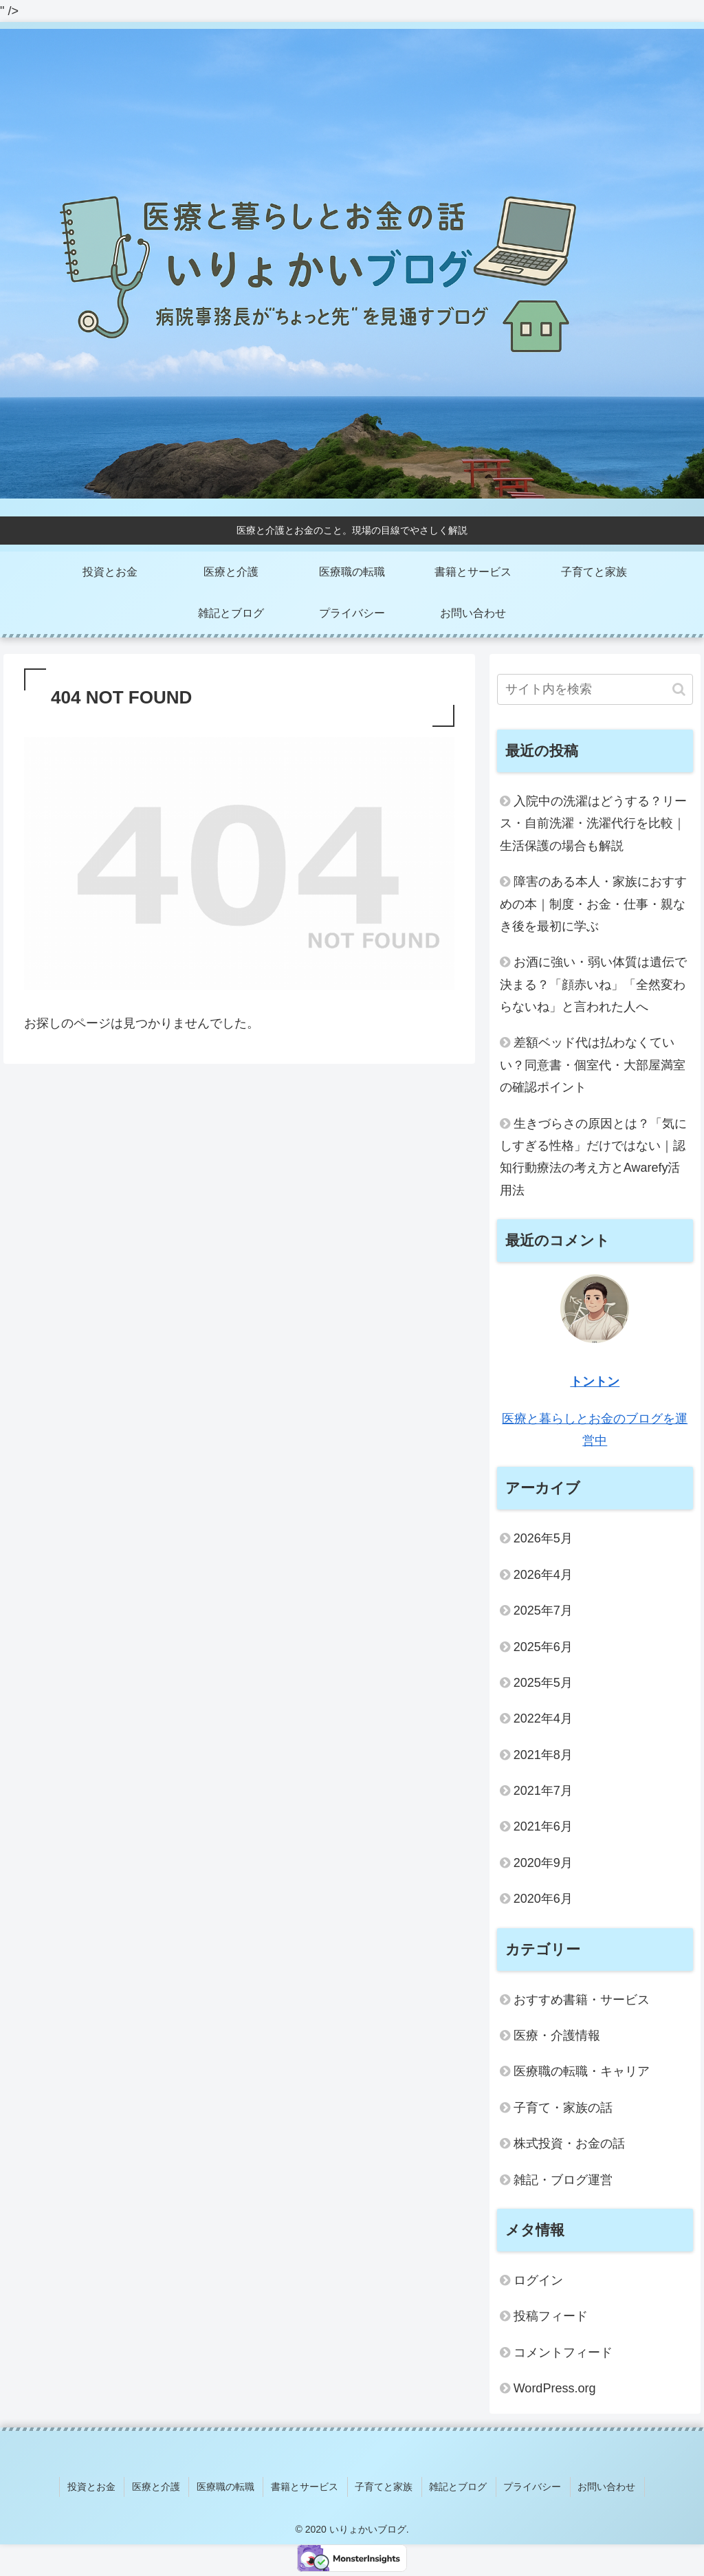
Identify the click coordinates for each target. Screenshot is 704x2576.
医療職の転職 (229, 2485)
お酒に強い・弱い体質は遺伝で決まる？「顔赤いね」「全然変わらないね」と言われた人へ (593, 984)
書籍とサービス (306, 2485)
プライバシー (528, 2485)
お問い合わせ (600, 2485)
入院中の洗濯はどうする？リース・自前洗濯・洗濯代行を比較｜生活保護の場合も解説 (593, 823)
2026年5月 (543, 1538)
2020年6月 (543, 1899)
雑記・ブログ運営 (563, 2180)
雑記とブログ (456, 2485)
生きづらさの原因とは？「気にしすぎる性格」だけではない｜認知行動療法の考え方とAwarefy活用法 (593, 1157)
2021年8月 (543, 1755)
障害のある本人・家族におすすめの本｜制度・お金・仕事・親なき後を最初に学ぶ (593, 904)
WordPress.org (555, 2388)
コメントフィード (563, 2352)
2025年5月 (543, 1683)
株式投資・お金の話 (569, 2143)
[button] (679, 689)
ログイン (538, 2280)
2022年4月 (543, 1718)
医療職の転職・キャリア (582, 2071)
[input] (595, 689)
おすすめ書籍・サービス (582, 2000)
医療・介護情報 (557, 2035)
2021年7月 (543, 1791)
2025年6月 (543, 1647)
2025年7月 (543, 1610)
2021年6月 (543, 1826)
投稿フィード (551, 2316)
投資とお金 (100, 2485)
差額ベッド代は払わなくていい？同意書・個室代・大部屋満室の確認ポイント (592, 1065)
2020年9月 (543, 1863)
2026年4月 (543, 1575)
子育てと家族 (383, 2485)
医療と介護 (162, 2485)
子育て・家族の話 (563, 2108)
